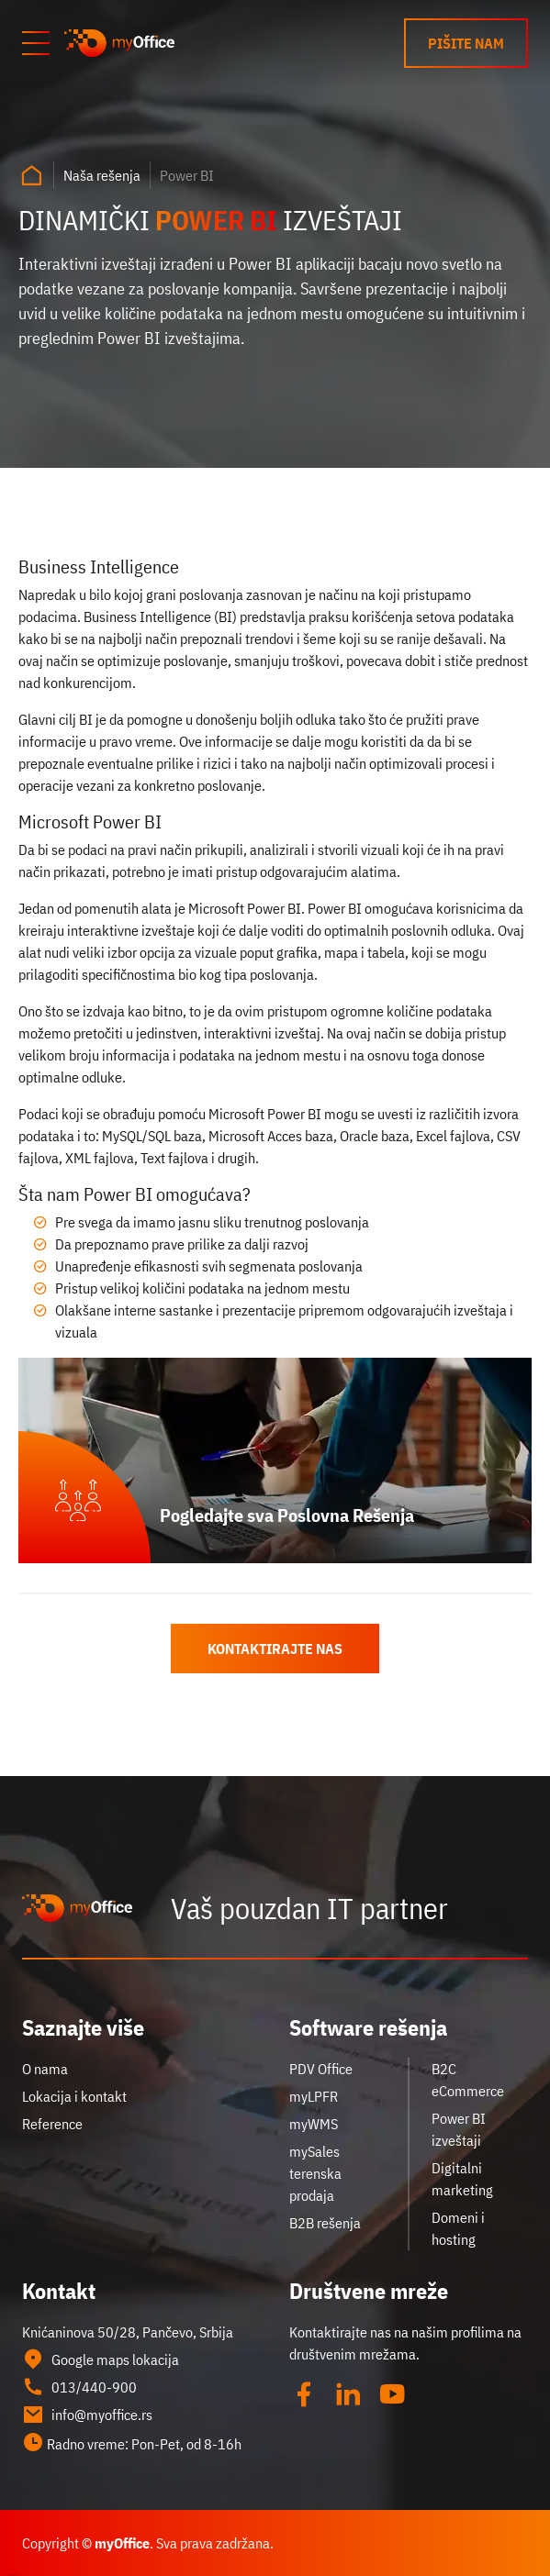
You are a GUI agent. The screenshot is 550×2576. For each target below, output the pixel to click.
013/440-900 (79, 2387)
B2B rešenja (325, 2223)
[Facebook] (304, 2394)
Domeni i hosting (458, 2228)
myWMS (313, 2124)
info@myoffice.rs (87, 2415)
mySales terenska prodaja (315, 2173)
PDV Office (321, 2069)
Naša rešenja (101, 175)
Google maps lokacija (100, 2359)
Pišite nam (466, 43)
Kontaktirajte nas (275, 1648)
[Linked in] (348, 2394)
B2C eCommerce (468, 2080)
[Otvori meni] (36, 43)
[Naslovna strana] (31, 175)
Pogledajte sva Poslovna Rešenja (287, 1515)
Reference (52, 2124)
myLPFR (313, 2096)
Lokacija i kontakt (74, 2096)
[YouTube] (392, 2394)
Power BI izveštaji (459, 2129)
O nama (45, 2069)
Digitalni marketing (462, 2179)
